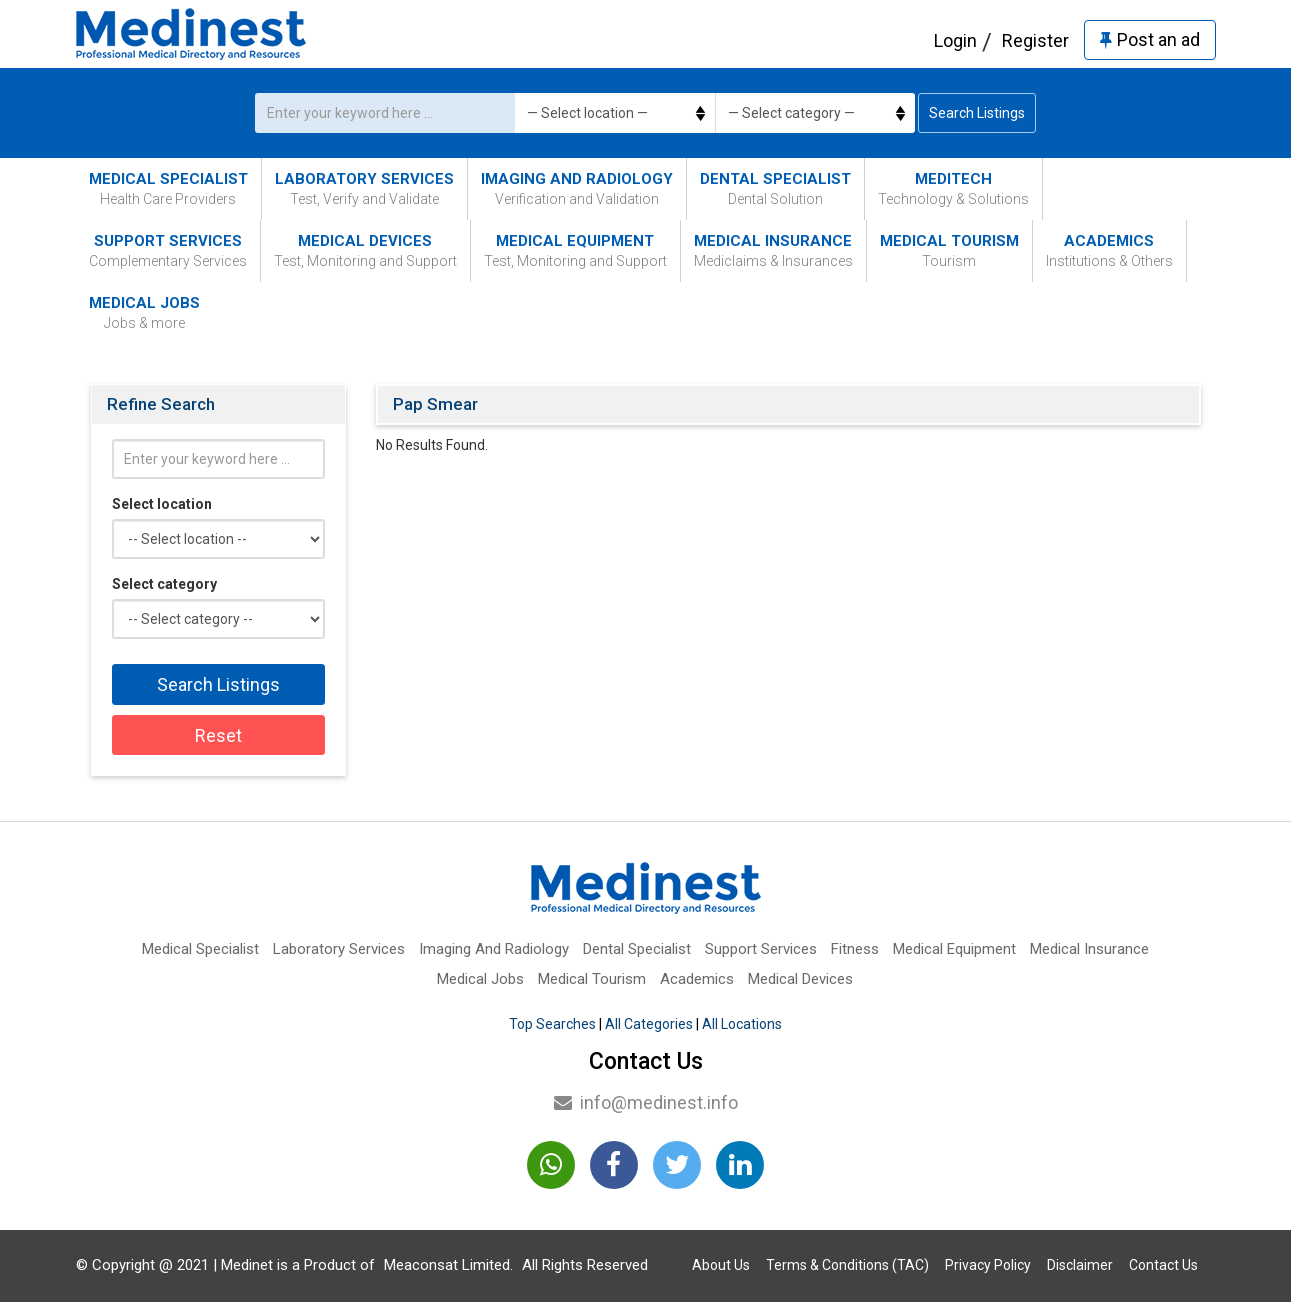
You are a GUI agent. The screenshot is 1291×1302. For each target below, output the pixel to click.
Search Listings (977, 113)
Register (1035, 40)
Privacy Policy (988, 1265)
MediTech (953, 189)
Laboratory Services (364, 189)
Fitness (855, 949)
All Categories (649, 1024)
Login (955, 40)
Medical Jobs (144, 313)
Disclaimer (1080, 1265)
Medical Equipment (575, 251)
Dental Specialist (775, 189)
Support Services (168, 251)
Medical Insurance (773, 251)
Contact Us (1163, 1265)
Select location (162, 504)
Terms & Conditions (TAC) (847, 1265)
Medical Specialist (168, 189)
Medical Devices (365, 251)
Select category (164, 584)
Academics (1109, 251)
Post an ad (1150, 39)
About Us (721, 1265)
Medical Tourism (949, 251)
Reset (218, 735)
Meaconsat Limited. (448, 1265)
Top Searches (552, 1024)
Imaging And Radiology (577, 189)
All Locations (742, 1024)
